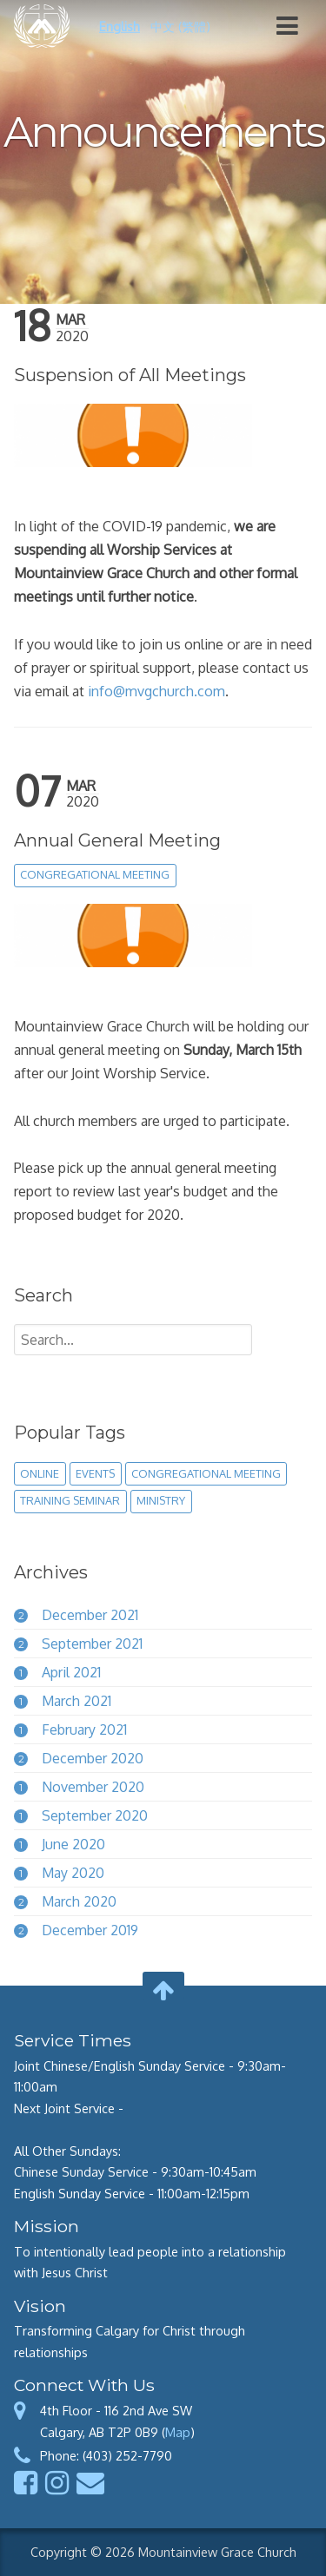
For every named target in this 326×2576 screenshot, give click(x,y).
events (95, 1473)
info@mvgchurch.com (156, 691)
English (119, 26)
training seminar (70, 1500)
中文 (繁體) (180, 26)
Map (177, 2432)
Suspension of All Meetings (130, 375)
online (39, 1473)
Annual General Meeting (117, 840)
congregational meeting (95, 874)
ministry (160, 1500)
